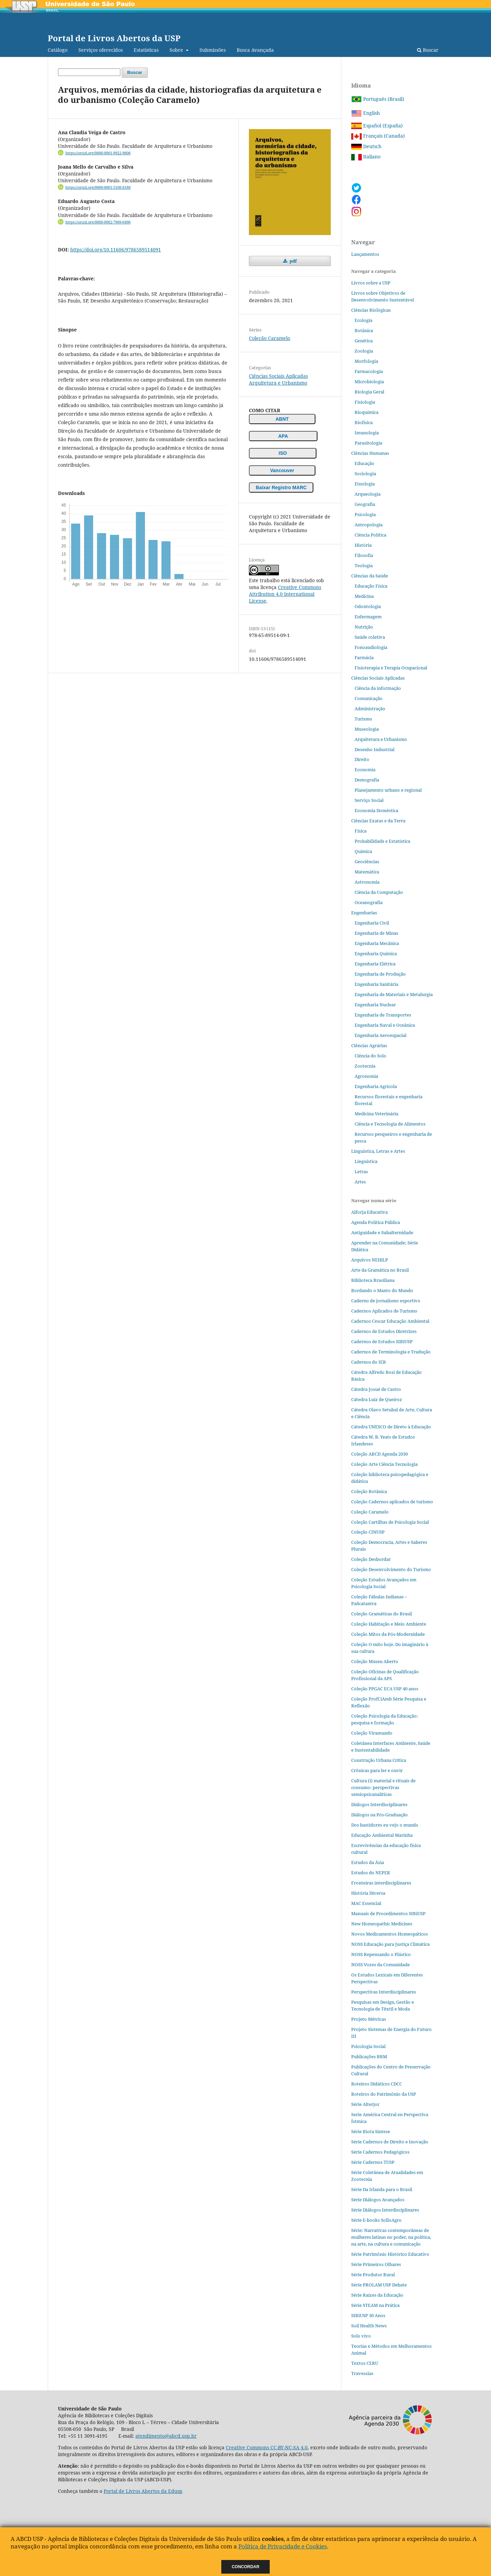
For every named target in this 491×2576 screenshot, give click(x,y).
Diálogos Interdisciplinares (379, 1804)
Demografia (367, 780)
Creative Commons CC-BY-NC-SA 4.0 (267, 2447)
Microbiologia (369, 381)
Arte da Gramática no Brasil (380, 1270)
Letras (361, 1171)
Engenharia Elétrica (375, 964)
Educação (364, 463)
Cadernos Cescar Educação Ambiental (390, 1321)
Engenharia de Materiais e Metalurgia (394, 994)
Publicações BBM (369, 2056)
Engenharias (364, 913)
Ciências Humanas (370, 453)
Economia (365, 769)
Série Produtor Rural (373, 2274)
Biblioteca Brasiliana (373, 1280)
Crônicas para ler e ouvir (377, 1770)
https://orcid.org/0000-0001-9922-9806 (98, 153)
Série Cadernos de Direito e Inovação (389, 2142)
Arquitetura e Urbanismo (278, 382)
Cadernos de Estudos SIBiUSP (382, 1341)
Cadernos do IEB (368, 1362)
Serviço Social (369, 800)
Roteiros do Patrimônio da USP (383, 2094)
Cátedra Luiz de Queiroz (376, 1399)
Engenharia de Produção (380, 974)
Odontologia (368, 606)
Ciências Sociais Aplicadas (278, 376)
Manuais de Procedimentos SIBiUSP (388, 1913)
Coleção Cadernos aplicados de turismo (392, 1502)
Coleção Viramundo (371, 1733)
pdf (292, 261)
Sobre (176, 50)
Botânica (364, 330)
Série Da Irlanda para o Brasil (381, 2189)
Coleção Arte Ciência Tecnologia (384, 1464)
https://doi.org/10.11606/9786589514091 (115, 249)
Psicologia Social (368, 2046)
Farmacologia (369, 371)
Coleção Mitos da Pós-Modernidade (388, 1634)
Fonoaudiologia (371, 647)
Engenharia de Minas (376, 933)
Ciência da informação (378, 688)
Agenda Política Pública (375, 1222)
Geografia (365, 504)
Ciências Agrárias (369, 1045)
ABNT (282, 419)
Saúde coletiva (370, 637)
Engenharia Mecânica (377, 943)
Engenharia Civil (372, 923)
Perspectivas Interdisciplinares (383, 1992)
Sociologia (365, 473)
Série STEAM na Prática (375, 2305)
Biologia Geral (369, 392)
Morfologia (366, 361)
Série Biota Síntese (370, 2131)
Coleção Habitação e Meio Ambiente (388, 1624)
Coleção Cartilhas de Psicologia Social (390, 1522)
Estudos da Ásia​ (367, 1862)
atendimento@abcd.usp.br (166, 2436)
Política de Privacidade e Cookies (282, 2546)
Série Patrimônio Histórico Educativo (390, 2254)
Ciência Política (370, 535)
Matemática (367, 872)
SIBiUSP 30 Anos (368, 2315)
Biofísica (364, 422)
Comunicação (369, 698)
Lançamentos (365, 254)
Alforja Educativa (369, 1212)
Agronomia (366, 1076)
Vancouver (282, 470)
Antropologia (369, 525)
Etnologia (365, 484)
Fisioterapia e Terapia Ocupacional (391, 668)
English (365, 113)
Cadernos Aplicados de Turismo (384, 1311)
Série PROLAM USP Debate (379, 2285)
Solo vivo (361, 2336)
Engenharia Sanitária (376, 984)
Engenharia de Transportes (383, 1015)
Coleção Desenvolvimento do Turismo (391, 1569)
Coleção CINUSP (368, 1532)
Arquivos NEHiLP (369, 1260)
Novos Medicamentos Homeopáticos (389, 1934)
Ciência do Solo (370, 1056)
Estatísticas (146, 50)
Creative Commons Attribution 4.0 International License (285, 594)
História (363, 545)
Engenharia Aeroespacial (380, 1035)
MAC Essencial (366, 1903)
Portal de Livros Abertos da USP (114, 38)
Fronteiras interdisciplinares (381, 1883)
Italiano (366, 156)
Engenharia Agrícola (376, 1086)
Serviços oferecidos (100, 50)
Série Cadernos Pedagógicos (380, 2152)
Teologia (364, 565)
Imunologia (367, 433)
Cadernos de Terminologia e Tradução (391, 1352)
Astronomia (367, 882)
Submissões (212, 50)
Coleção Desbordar (371, 1559)
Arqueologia (368, 494)
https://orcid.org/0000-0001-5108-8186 (98, 187)
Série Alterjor (365, 2104)
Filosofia (364, 555)
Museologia (367, 729)
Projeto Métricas (368, 2019)
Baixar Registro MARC (281, 487)
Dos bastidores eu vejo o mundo (384, 1825)
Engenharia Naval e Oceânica (385, 1025)
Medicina (364, 596)
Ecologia (363, 320)
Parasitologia (368, 443)
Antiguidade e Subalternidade (382, 1232)
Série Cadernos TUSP (373, 2162)
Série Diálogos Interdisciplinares (385, 2210)
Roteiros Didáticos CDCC (376, 2084)
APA (283, 436)
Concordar (245, 2566)
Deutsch (366, 146)
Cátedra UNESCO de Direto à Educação (391, 1427)
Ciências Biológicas (371, 310)
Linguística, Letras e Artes (378, 1151)
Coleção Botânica (369, 1491)
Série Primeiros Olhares (376, 2264)
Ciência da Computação (379, 892)
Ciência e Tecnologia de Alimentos (390, 1124)
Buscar (427, 50)
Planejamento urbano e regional (388, 790)
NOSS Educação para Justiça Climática (390, 1944)
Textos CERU (364, 2363)
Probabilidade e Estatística (382, 841)
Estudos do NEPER (370, 1872)
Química (363, 851)
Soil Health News (369, 2326)
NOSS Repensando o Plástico (381, 1954)
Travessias (362, 2373)
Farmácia (364, 657)
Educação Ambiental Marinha (382, 1835)
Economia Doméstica (376, 810)
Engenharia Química (376, 953)
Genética (364, 341)
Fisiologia (365, 402)
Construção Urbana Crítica (378, 1760)
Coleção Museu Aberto (374, 1661)
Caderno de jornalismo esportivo (385, 1301)
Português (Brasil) (377, 99)
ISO (283, 453)
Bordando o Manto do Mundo (382, 1290)
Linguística (366, 1161)
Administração (370, 708)
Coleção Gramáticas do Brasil (381, 1614)
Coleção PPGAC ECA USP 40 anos (384, 1689)
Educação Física (371, 586)
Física (361, 831)
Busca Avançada (255, 50)
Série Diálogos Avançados (377, 2200)
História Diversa (368, 1893)
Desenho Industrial (375, 749)
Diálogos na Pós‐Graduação (379, 1815)
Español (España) (377, 125)
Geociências (367, 861)
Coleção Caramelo (269, 338)
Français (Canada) (378, 136)
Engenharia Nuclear (375, 1005)
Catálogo (58, 50)
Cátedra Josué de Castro (376, 1389)
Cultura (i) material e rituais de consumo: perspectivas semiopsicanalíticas (383, 1787)
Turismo (363, 719)
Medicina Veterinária (376, 1114)
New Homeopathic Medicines (381, 1924)
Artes (360, 1182)
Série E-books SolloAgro (376, 2220)
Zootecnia (365, 1066)
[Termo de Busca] (89, 72)
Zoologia (364, 351)
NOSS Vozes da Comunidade (380, 1964)
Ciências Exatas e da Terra (378, 821)
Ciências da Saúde (369, 576)
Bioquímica (366, 412)
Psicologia (365, 514)
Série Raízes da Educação (377, 2295)
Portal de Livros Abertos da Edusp (143, 2491)
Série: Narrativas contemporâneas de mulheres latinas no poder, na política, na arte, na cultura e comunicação (391, 2237)
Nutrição (364, 627)
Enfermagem (368, 617)
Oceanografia (369, 902)
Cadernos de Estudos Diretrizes (384, 1331)
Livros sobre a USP (370, 283)
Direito (362, 759)
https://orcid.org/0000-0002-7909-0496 (98, 222)
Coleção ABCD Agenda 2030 (379, 1454)
